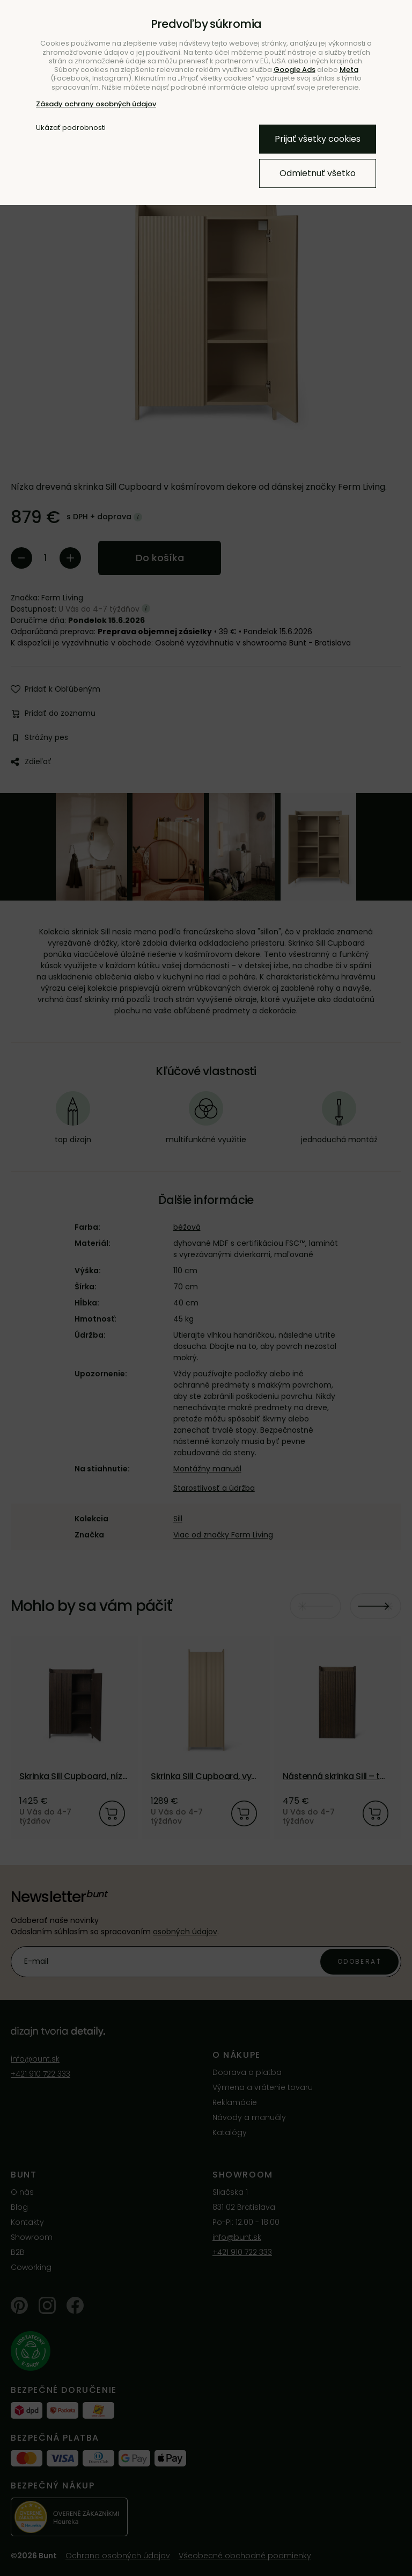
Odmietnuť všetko (317, 173)
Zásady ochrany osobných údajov (96, 104)
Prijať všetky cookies (317, 139)
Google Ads (294, 69)
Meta (349, 69)
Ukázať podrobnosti (71, 128)
